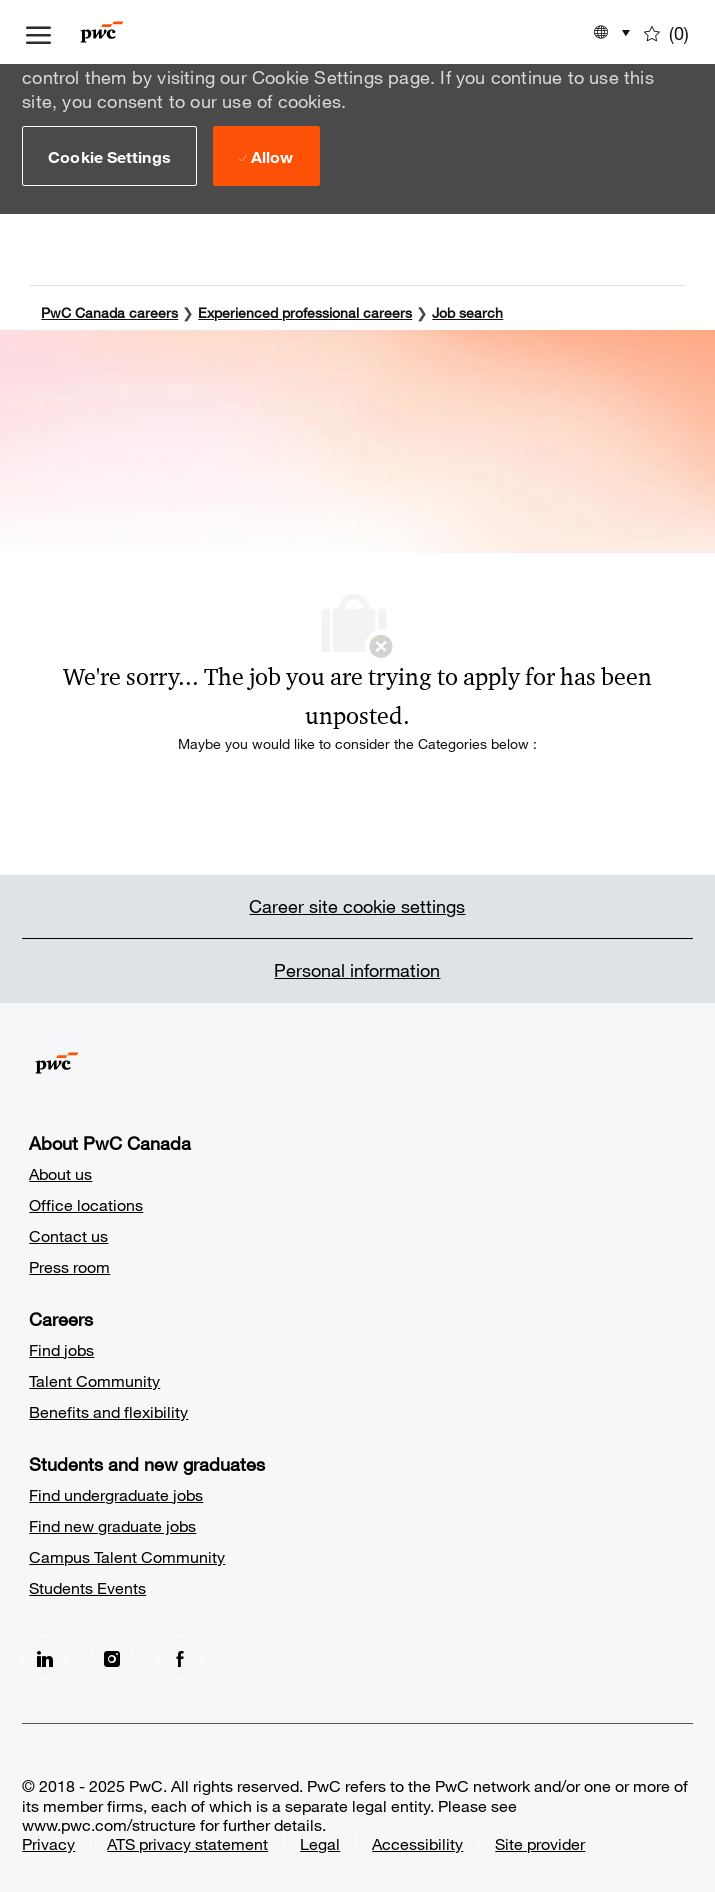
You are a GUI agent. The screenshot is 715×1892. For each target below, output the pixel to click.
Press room (69, 1265)
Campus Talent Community (127, 1555)
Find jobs (61, 1348)
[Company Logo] (131, 32)
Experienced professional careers (305, 311)
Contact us (68, 1234)
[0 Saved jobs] (666, 32)
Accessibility (417, 1842)
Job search (467, 311)
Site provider (540, 1842)
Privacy (48, 1842)
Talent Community (94, 1379)
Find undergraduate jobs (116, 1493)
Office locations (86, 1203)
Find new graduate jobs (112, 1524)
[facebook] (180, 1656)
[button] (109, 156)
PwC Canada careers (109, 311)
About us (60, 1172)
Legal (320, 1842)
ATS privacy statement (187, 1842)
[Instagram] (112, 1656)
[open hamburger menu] (38, 32)
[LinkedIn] (44, 1656)
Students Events (87, 1586)
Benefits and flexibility (108, 1410)
